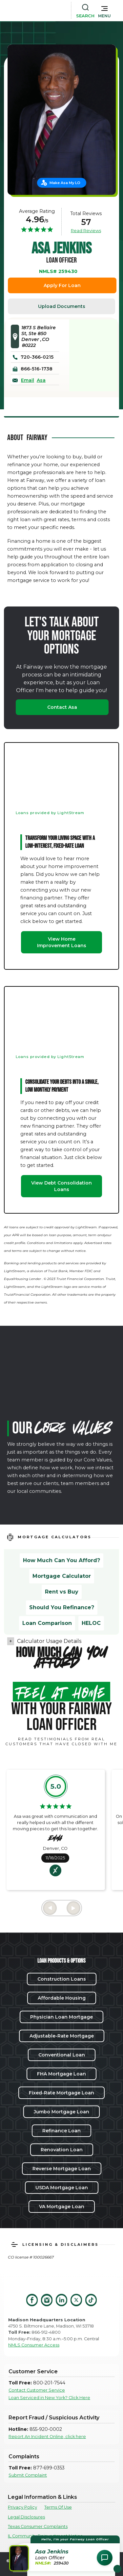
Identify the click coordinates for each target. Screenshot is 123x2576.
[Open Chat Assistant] (105, 2558)
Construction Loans (61, 1979)
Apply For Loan (62, 285)
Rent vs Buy (61, 1592)
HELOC (91, 1623)
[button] (104, 10)
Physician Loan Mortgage (61, 2017)
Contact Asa (62, 707)
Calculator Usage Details (49, 1641)
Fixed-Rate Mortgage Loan (61, 2093)
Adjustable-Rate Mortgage (62, 2036)
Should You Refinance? (61, 1607)
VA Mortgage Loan (61, 2206)
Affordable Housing (62, 1998)
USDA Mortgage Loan (61, 2188)
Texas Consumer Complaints (38, 2526)
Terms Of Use (58, 2507)
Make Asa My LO (65, 182)
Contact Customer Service (37, 2390)
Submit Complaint (28, 2475)
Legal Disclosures (26, 2517)
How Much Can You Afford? (61, 1560)
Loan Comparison (47, 1623)
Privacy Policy (22, 2507)
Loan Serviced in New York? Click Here (49, 2397)
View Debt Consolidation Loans (61, 1186)
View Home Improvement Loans (61, 942)
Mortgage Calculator (61, 1576)
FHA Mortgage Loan (61, 2074)
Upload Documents (61, 306)
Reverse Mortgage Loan (61, 2169)
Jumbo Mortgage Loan (61, 2112)
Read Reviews (86, 230)
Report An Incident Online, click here (47, 2436)
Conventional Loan (61, 2055)
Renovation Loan (62, 2150)
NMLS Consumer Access (33, 2345)
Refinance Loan (61, 2131)
